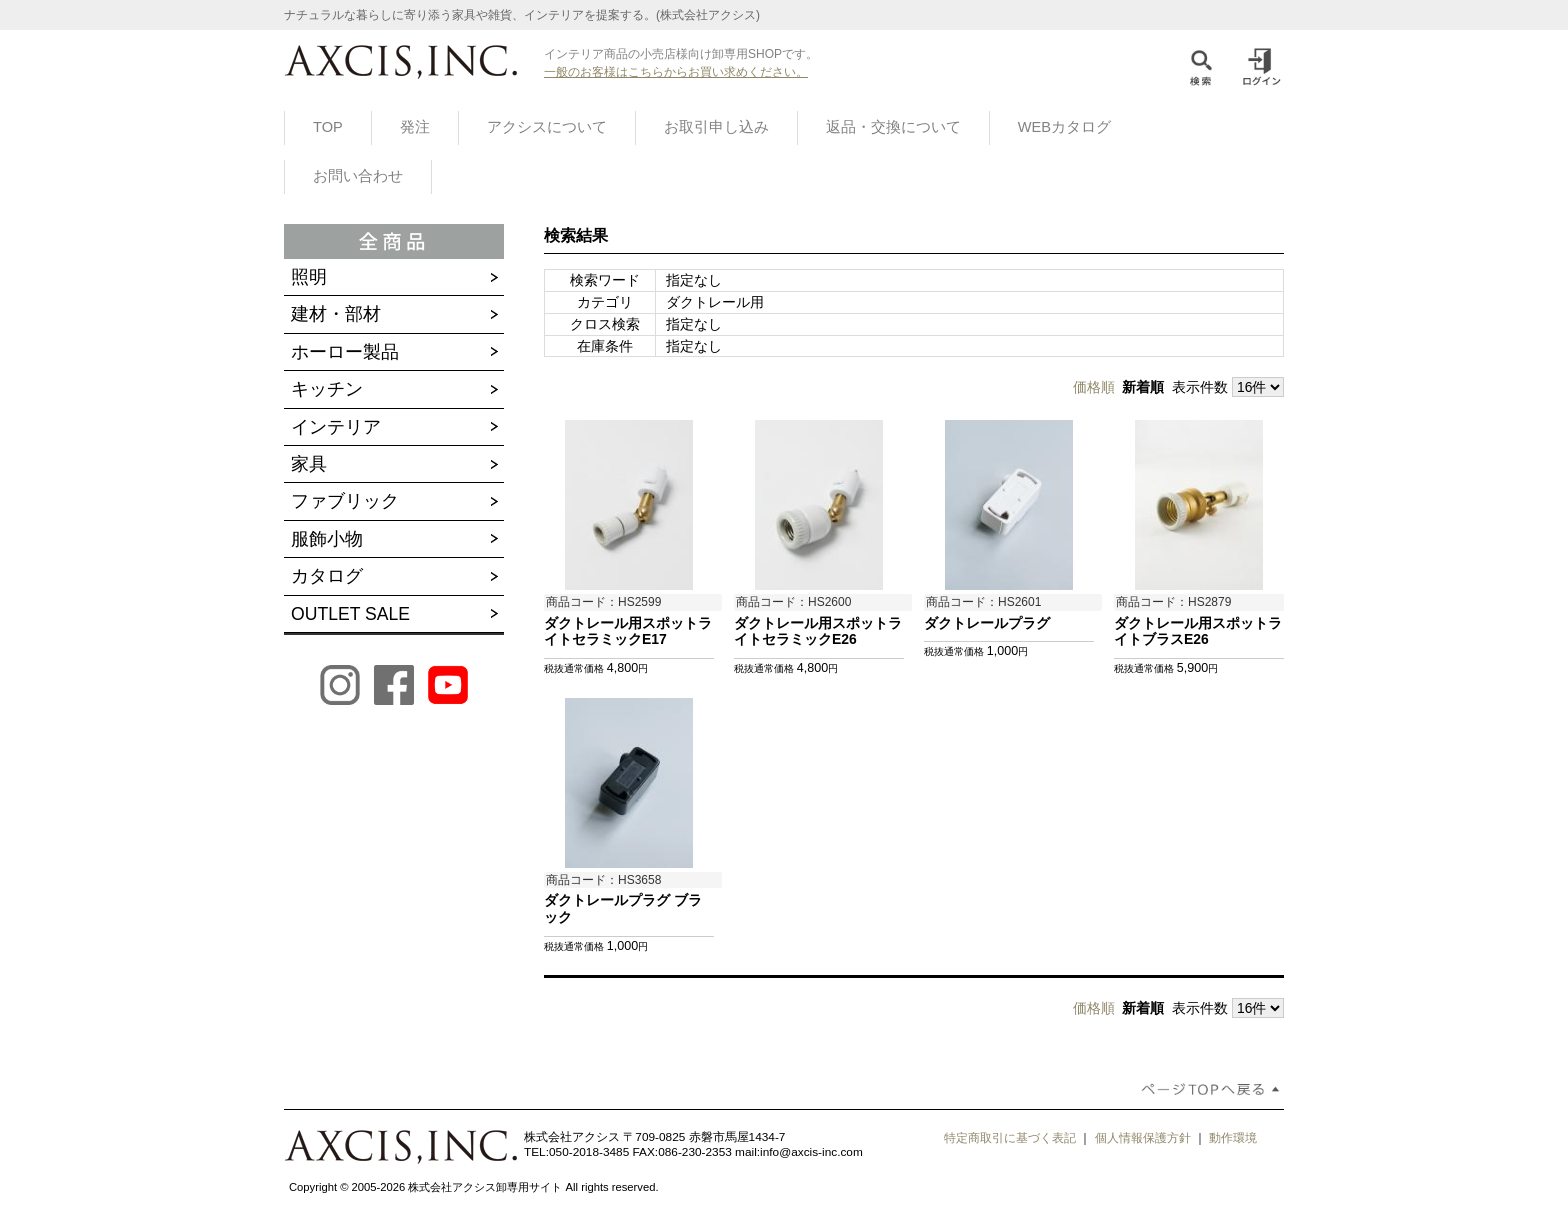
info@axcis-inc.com (811, 1152)
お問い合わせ (358, 176)
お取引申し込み (716, 127)
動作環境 (1233, 1138)
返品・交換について (893, 127)
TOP (328, 127)
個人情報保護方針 (1143, 1138)
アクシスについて (547, 127)
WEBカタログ (1064, 127)
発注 (415, 127)
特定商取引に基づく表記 (1010, 1138)
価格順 (1094, 387)
